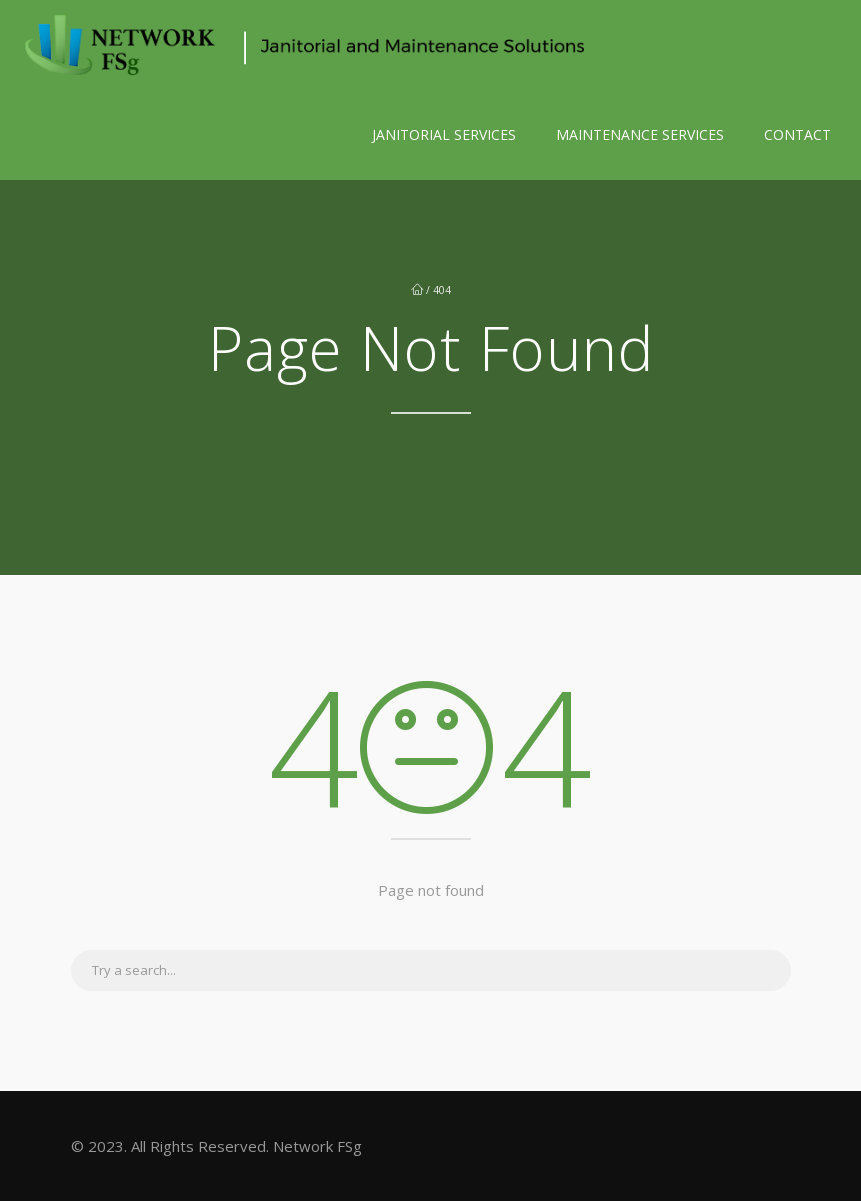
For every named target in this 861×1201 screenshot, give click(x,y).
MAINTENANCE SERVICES (640, 134)
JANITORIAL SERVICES (444, 134)
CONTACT (797, 134)
